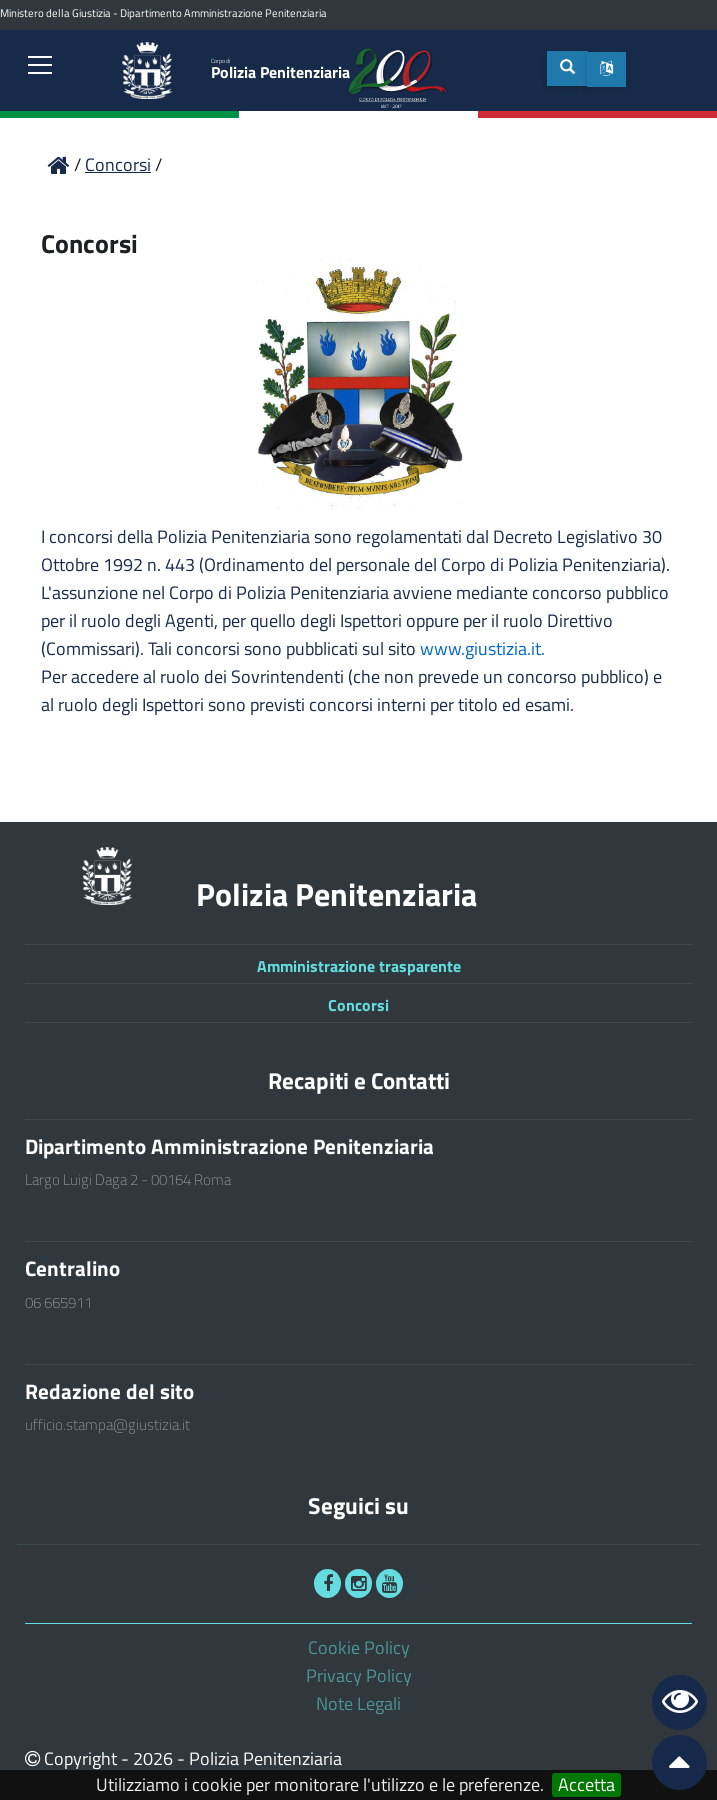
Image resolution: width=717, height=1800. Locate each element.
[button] (606, 69)
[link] (40, 67)
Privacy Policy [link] (359, 1675)
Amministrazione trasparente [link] (359, 966)
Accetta (586, 1785)
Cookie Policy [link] (359, 1647)
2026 (153, 1758)
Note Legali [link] (358, 1703)
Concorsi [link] (358, 1005)
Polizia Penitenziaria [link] (280, 69)
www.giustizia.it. (482, 648)
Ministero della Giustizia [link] (55, 13)
